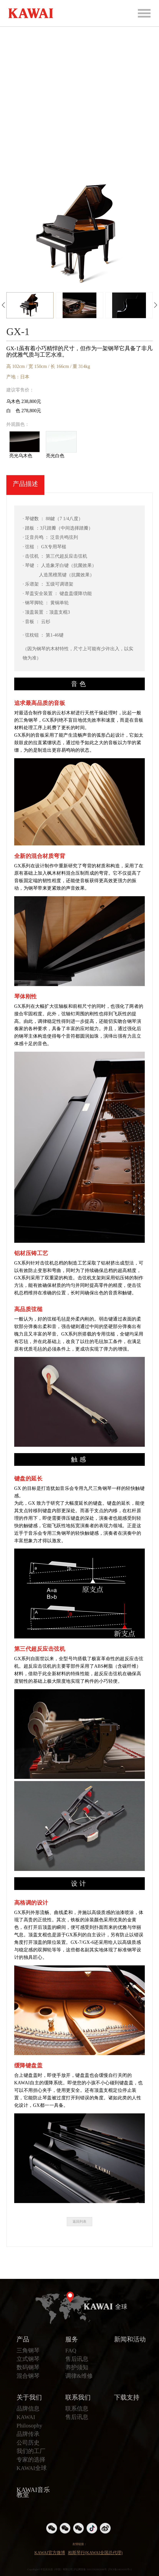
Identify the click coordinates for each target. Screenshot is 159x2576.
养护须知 (76, 2367)
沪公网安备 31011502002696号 (90, 2569)
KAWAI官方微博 (49, 2552)
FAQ (70, 2350)
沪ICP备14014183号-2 (120, 2569)
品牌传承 (28, 2434)
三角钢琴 (28, 2350)
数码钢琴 (28, 2367)
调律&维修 (79, 2376)
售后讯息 (76, 2359)
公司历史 (28, 2442)
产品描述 (25, 483)
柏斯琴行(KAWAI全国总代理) (95, 2552)
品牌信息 (28, 2408)
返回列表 (79, 2221)
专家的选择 (31, 2459)
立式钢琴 (28, 2359)
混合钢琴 (28, 2376)
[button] (156, 305)
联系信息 (76, 2408)
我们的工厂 (31, 2451)
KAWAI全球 (32, 2468)
